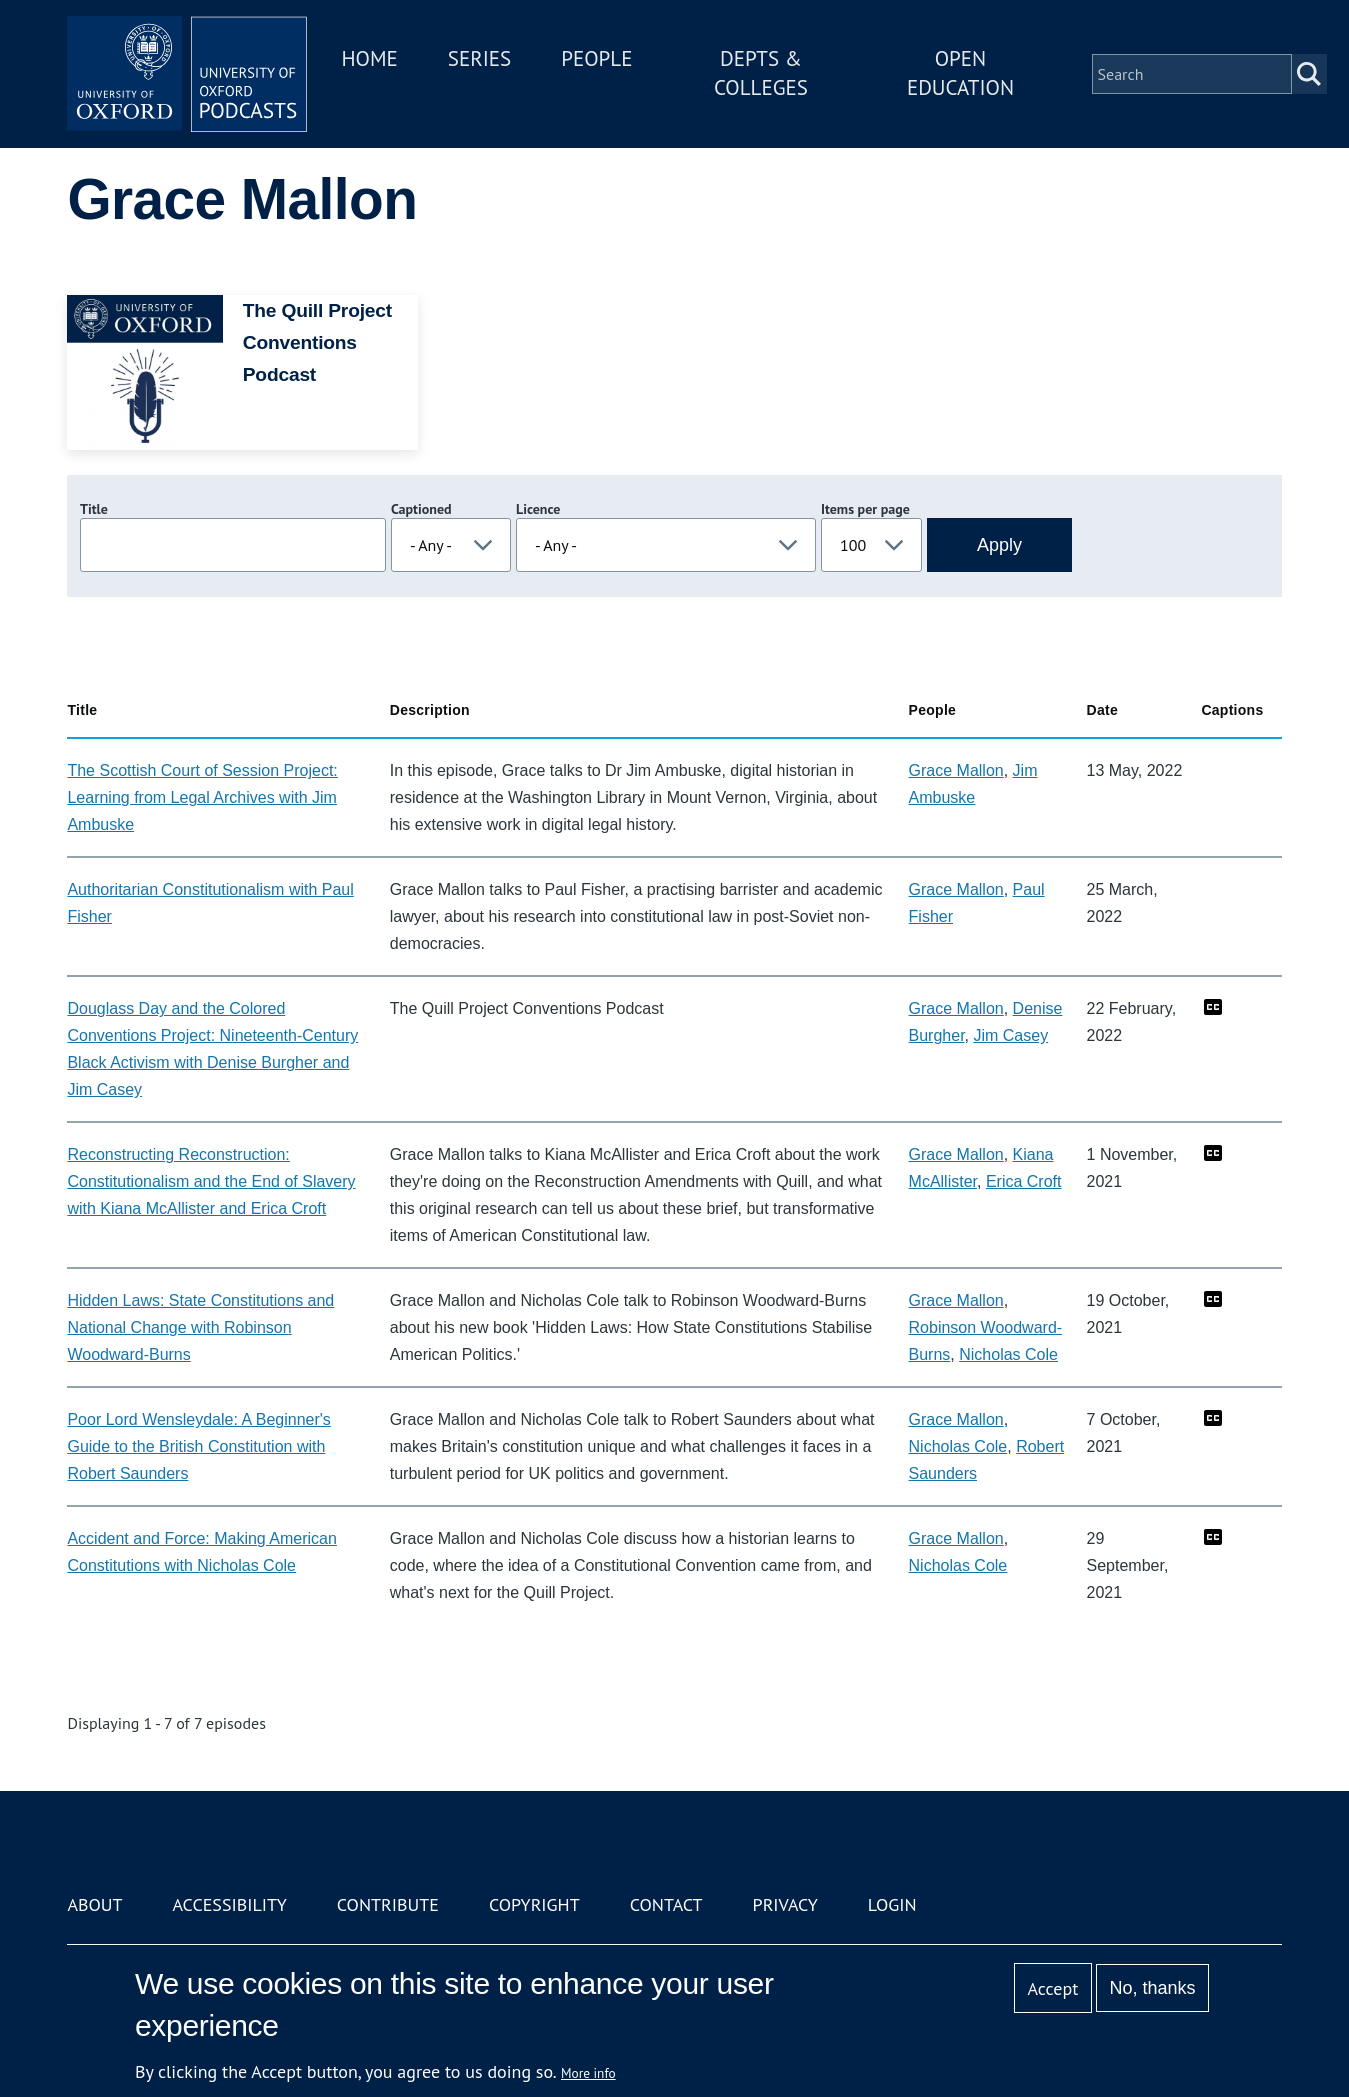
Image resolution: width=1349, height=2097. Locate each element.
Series (479, 58)
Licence (538, 509)
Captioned (421, 509)
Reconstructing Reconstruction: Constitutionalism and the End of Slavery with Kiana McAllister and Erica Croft (211, 1181)
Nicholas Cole (1008, 1354)
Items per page (865, 509)
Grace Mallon (956, 770)
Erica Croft (1024, 1181)
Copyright (534, 1904)
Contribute (388, 1904)
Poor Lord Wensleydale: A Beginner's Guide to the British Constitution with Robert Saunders (198, 1446)
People (596, 58)
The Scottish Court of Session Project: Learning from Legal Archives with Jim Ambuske (202, 797)
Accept (1053, 1988)
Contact (666, 1904)
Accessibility (230, 1904)
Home (369, 58)
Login (892, 1904)
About (94, 1904)
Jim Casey (1010, 1035)
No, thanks (1153, 1988)
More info (588, 2073)
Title (94, 509)
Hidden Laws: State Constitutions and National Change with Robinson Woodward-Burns (200, 1327)
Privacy (785, 1904)
